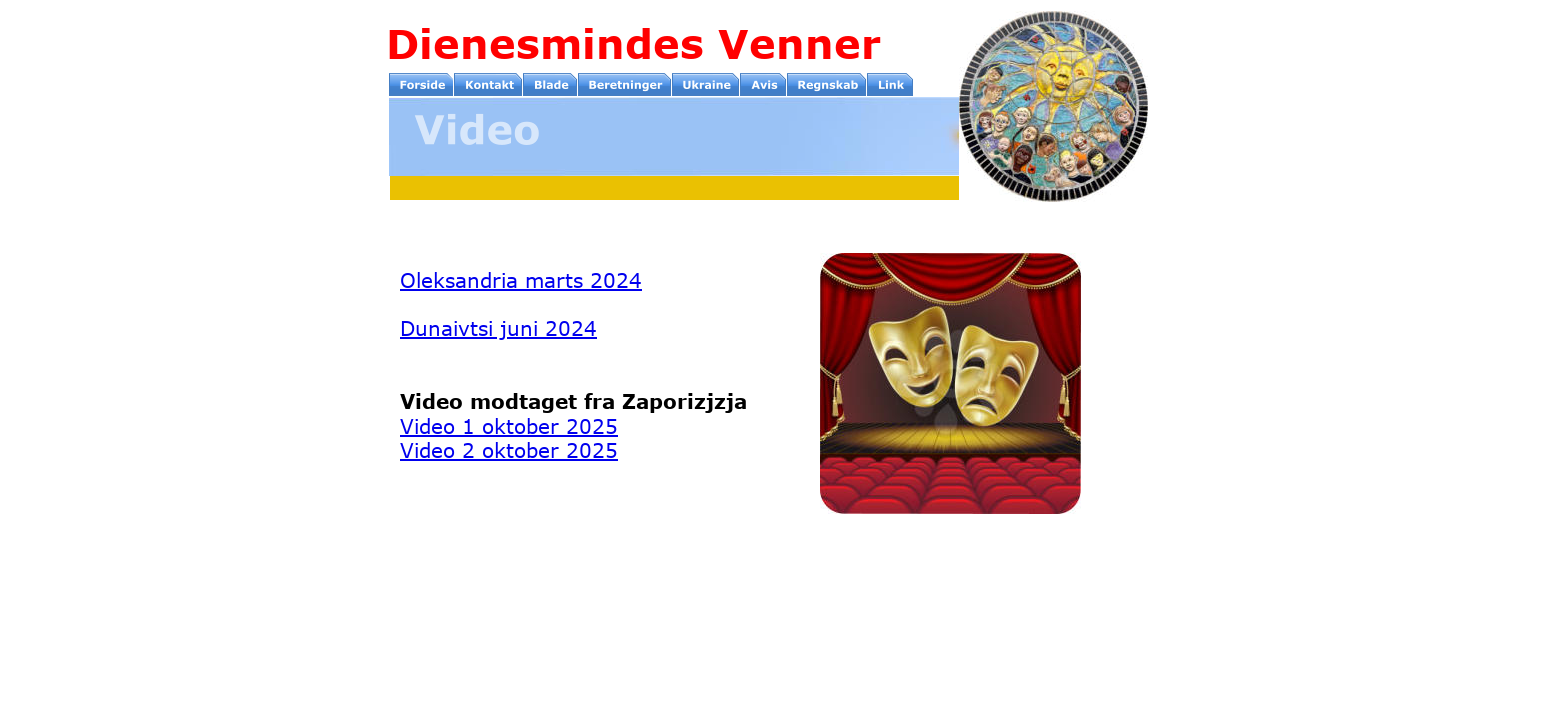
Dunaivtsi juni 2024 (498, 327)
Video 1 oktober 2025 (509, 425)
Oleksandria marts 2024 (521, 279)
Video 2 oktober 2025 (509, 449)
